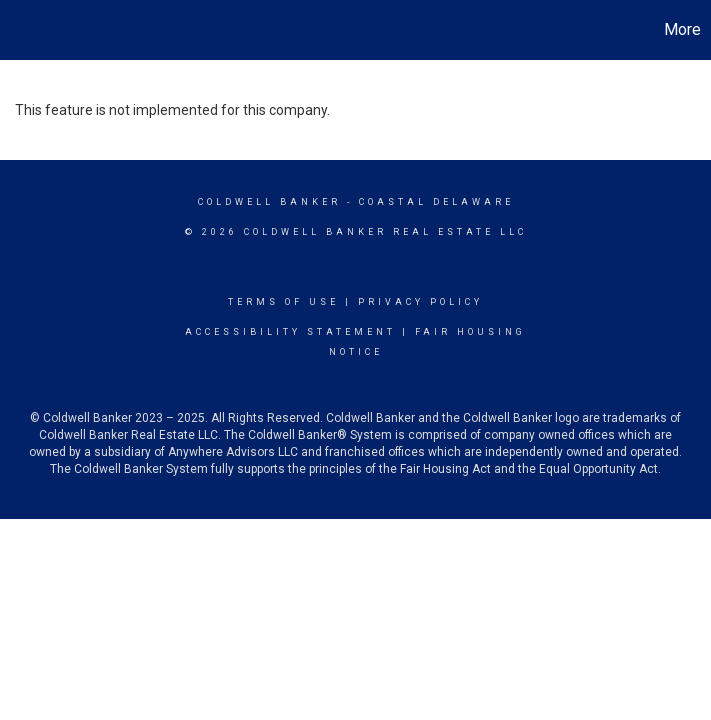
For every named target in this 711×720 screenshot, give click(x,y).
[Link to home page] (25, 30)
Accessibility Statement (290, 332)
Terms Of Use (283, 302)
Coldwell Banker (269, 202)
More (682, 29)
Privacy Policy (420, 302)
